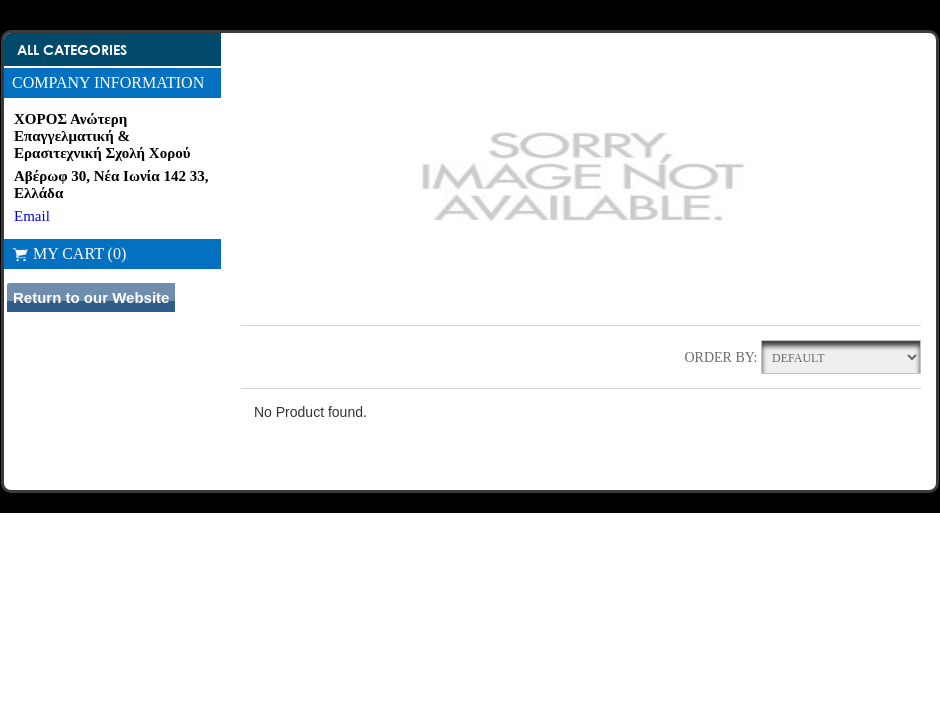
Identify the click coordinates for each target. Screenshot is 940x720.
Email (32, 216)
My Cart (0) (69, 253)
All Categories (72, 49)
